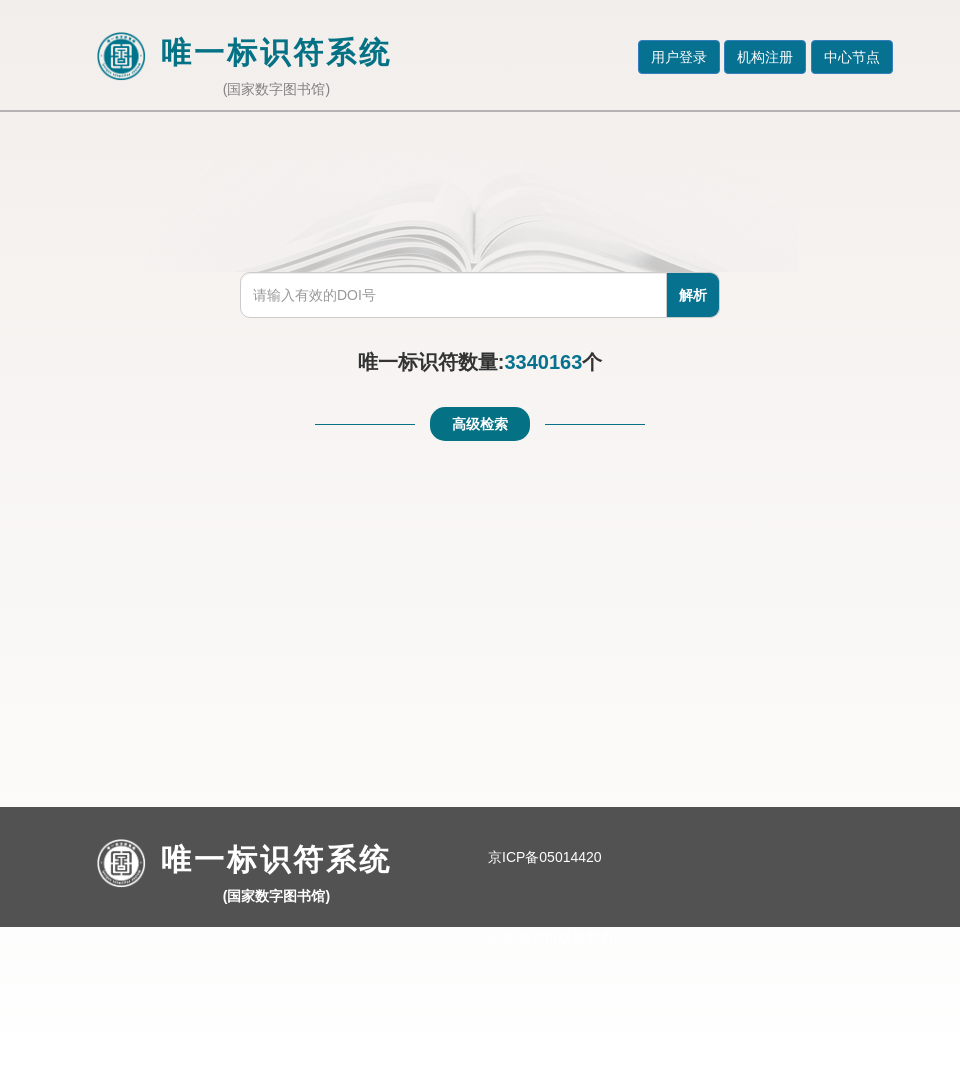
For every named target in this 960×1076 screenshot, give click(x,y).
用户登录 (679, 57)
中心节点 (852, 57)
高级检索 (480, 424)
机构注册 (765, 57)
